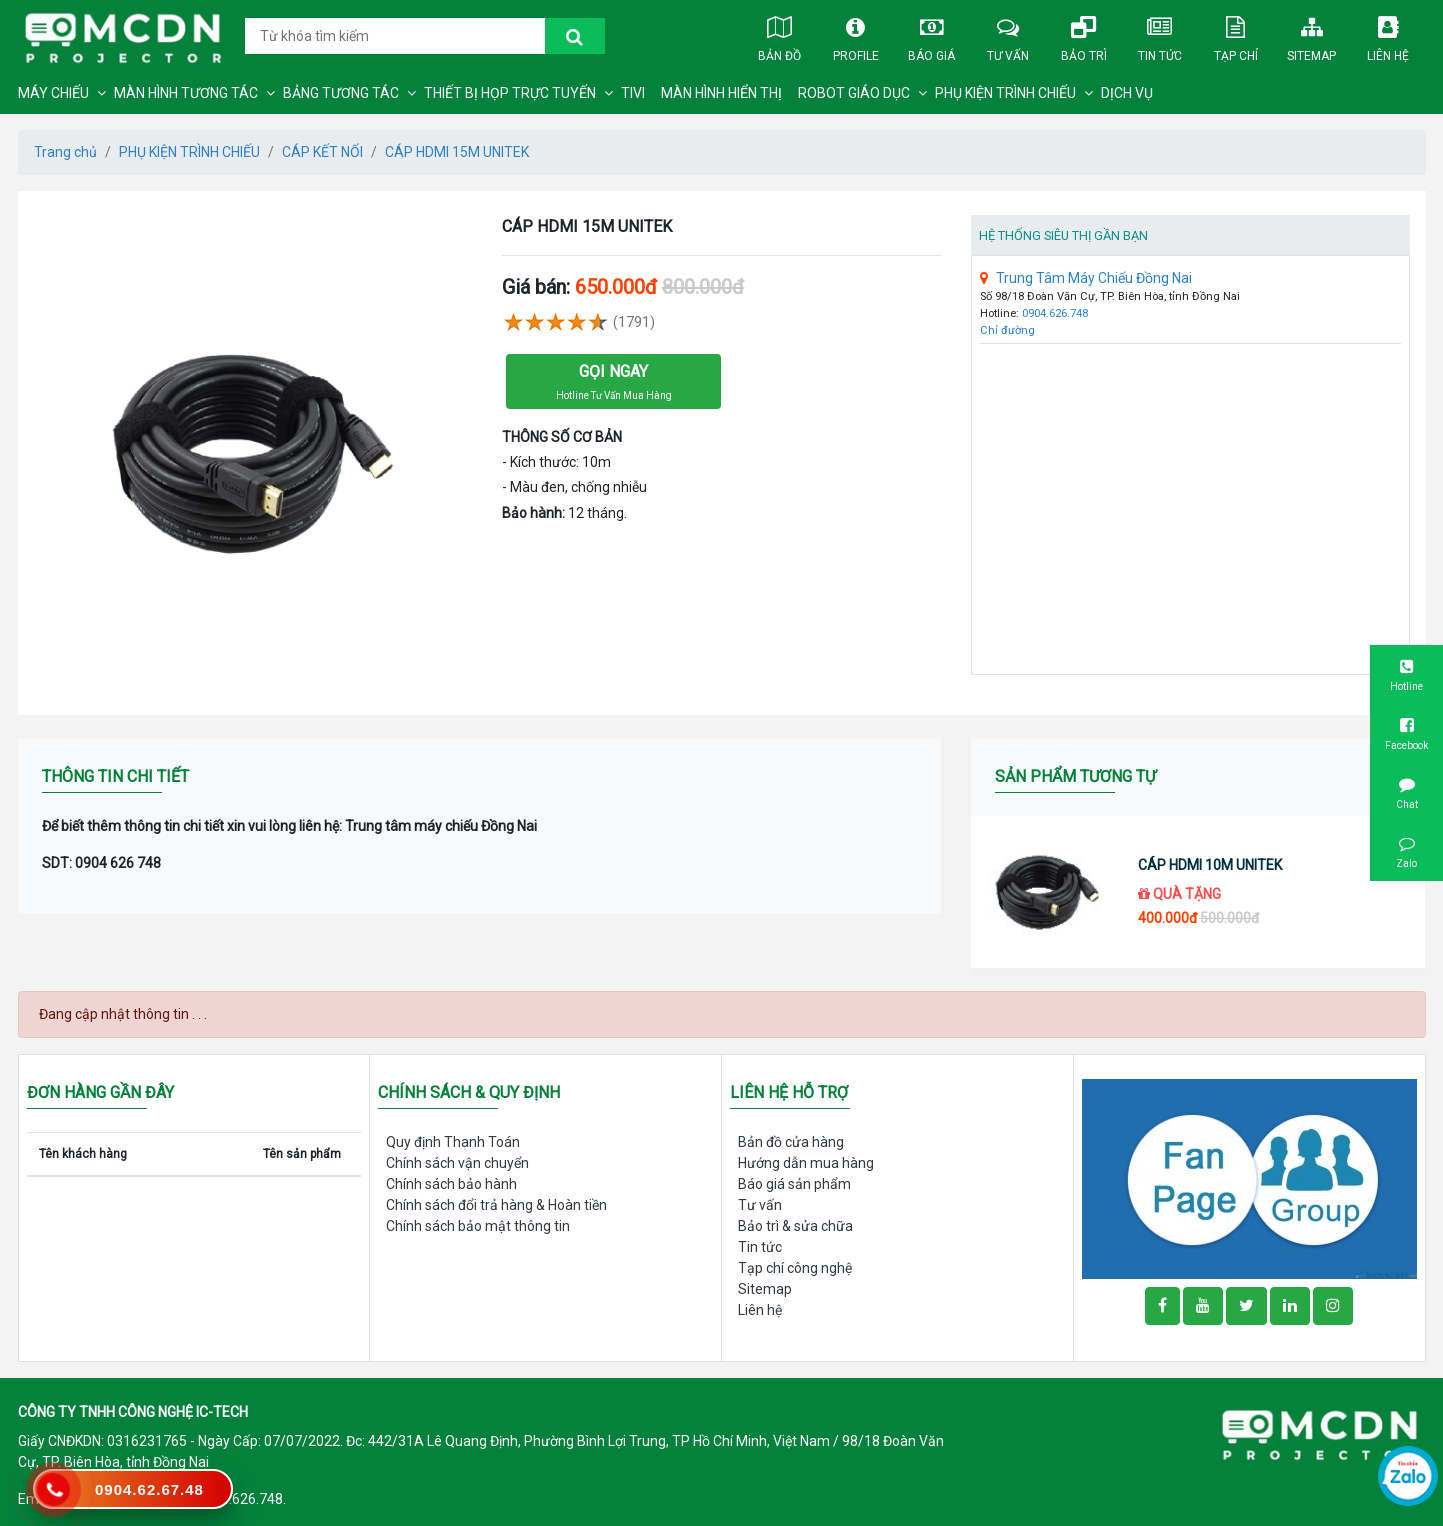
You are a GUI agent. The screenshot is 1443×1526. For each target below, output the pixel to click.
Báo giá (932, 35)
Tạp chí (1236, 35)
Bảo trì (1084, 35)
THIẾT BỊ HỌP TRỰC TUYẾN (510, 93)
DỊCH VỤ (1127, 93)
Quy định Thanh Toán (453, 1142)
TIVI (633, 93)
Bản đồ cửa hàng (791, 1142)
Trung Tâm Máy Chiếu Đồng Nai (1086, 278)
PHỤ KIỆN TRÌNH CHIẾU (1005, 93)
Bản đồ (780, 35)
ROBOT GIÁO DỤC (854, 93)
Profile (856, 35)
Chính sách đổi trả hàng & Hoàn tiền (496, 1205)
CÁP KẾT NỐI (322, 152)
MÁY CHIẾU (53, 93)
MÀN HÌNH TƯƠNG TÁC (186, 93)
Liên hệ (1388, 35)
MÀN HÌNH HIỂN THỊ (721, 93)
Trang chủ (65, 152)
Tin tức (1160, 35)
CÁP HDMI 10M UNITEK (1210, 865)
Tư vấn (1008, 35)
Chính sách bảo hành (451, 1184)
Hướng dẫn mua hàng (806, 1163)
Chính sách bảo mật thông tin (478, 1226)
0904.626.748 (1055, 313)
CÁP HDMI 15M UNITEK (457, 152)
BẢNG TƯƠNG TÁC (341, 93)
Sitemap (1312, 35)
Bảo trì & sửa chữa (795, 1226)
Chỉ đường (1007, 330)
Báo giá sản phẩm (794, 1184)
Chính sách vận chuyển (457, 1163)
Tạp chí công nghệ (795, 1268)
